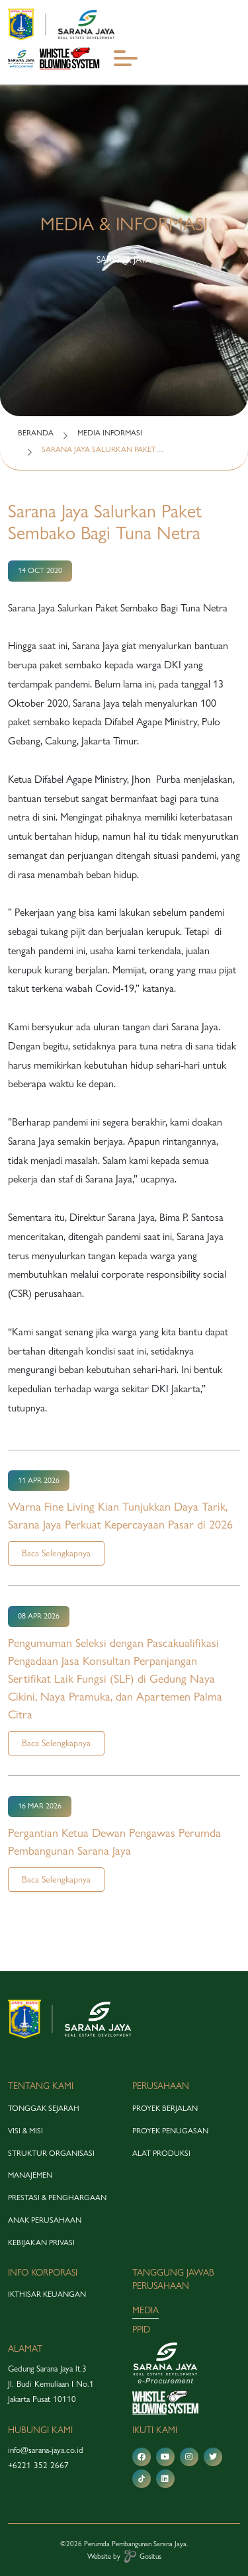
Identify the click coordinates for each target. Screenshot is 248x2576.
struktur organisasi (51, 2153)
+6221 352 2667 (38, 2465)
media (145, 2310)
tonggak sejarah (43, 2108)
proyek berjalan (165, 2108)
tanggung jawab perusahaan (173, 2279)
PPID (141, 2329)
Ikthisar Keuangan (47, 2294)
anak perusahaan (44, 2220)
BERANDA (36, 432)
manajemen (30, 2175)
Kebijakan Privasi (41, 2242)
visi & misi (25, 2130)
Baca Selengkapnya (56, 1553)
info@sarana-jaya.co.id (45, 2449)
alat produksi (161, 2153)
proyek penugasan (170, 2130)
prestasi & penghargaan (57, 2197)
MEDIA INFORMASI (109, 432)
